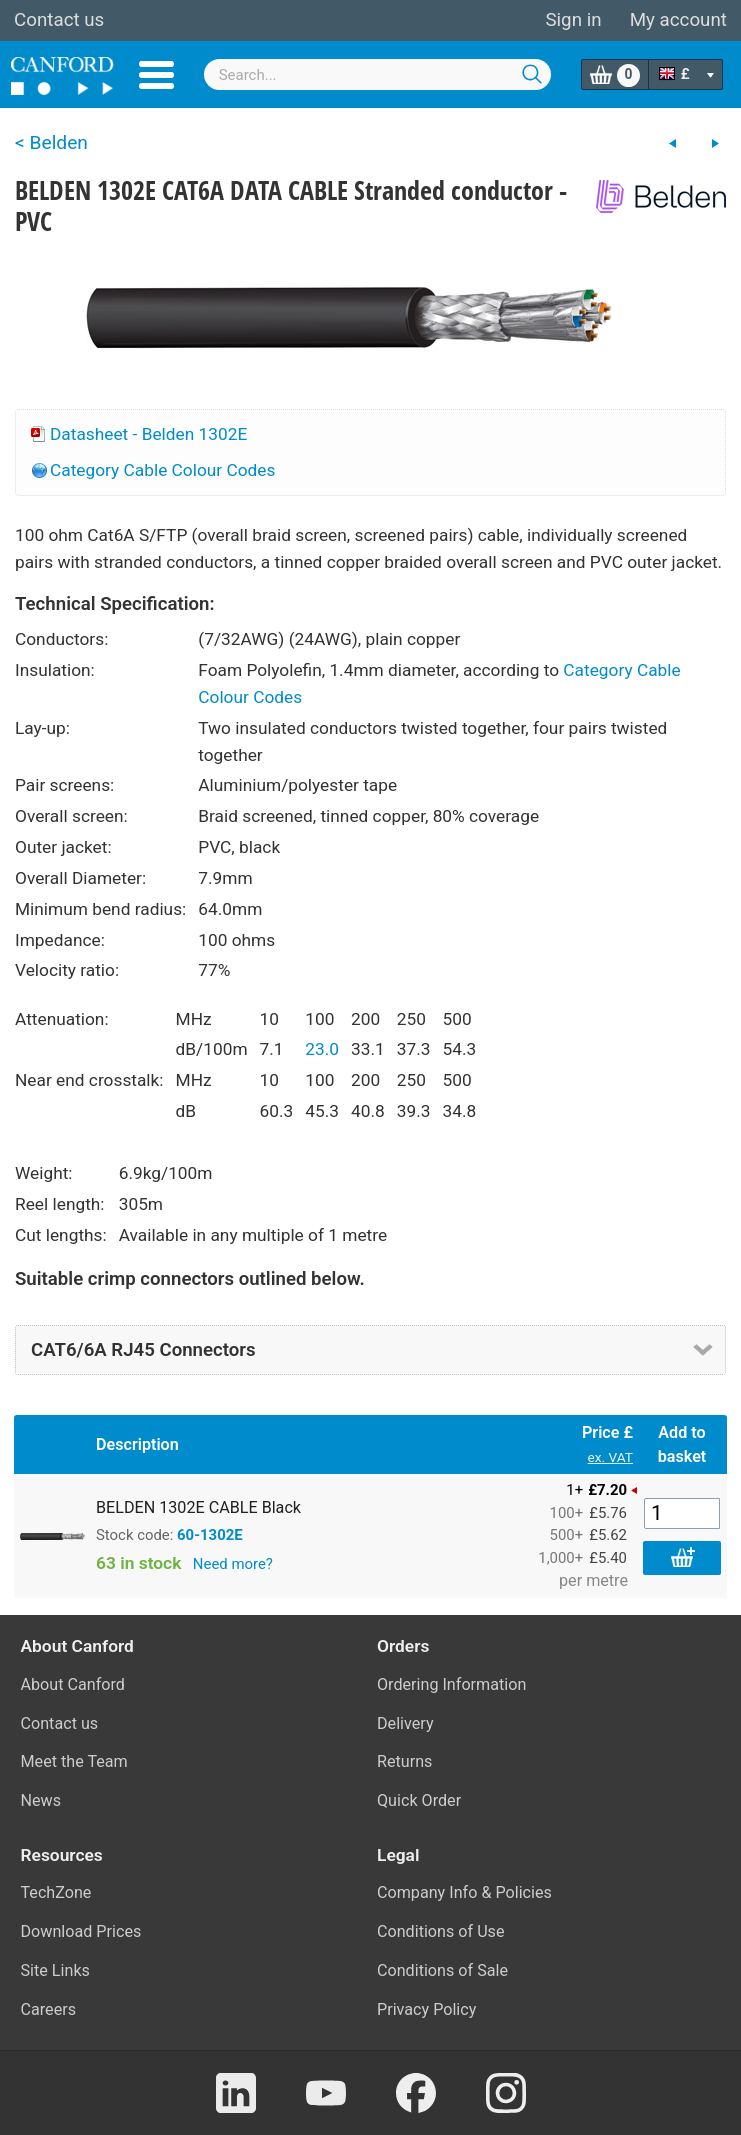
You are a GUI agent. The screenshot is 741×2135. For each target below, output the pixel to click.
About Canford (73, 1684)
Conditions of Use (441, 1931)
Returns (404, 1761)
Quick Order (419, 1800)
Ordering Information (451, 1684)
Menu (156, 75)
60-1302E (210, 1535)
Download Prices (81, 1931)
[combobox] (378, 74)
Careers (49, 2009)
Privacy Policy (426, 2009)
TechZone (56, 1892)
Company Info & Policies (464, 1892)
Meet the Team (74, 1761)
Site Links (55, 1970)
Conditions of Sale (442, 1970)
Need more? (233, 1564)
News (41, 1800)
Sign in (573, 20)
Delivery (405, 1723)
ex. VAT (610, 1457)
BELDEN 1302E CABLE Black (198, 1507)
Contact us (59, 20)
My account (678, 20)
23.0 (322, 1049)
